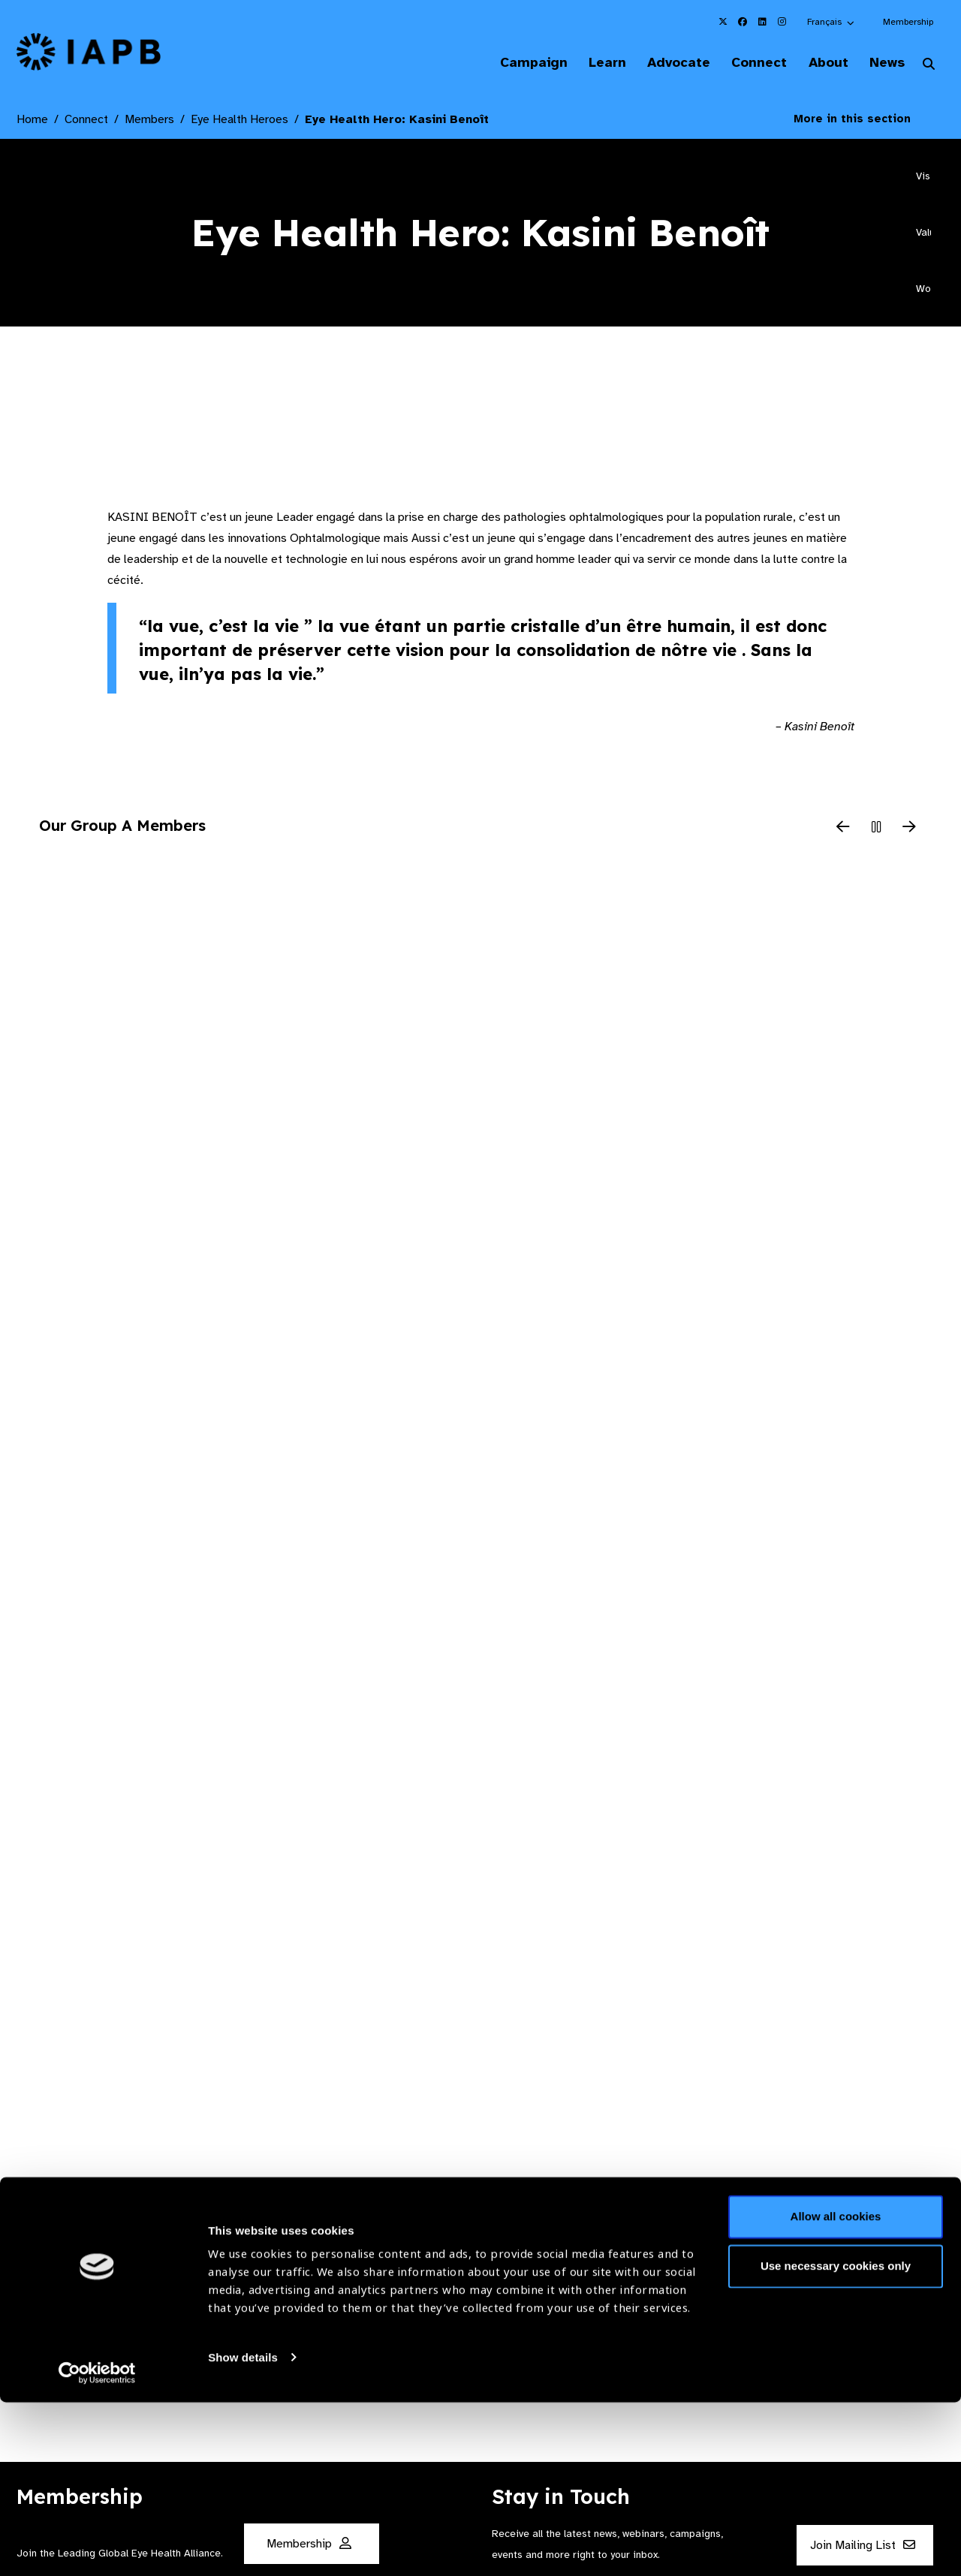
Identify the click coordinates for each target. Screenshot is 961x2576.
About (819, 63)
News (882, 63)
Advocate (661, 63)
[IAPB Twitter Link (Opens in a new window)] (723, 22)
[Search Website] (928, 66)
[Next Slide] (909, 829)
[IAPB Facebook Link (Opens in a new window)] (742, 22)
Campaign (507, 63)
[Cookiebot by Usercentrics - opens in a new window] (97, 2546)
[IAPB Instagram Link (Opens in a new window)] (781, 22)
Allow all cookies (836, 2391)
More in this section (863, 120)
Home (32, 121)
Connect (746, 63)
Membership (908, 22)
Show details (243, 2531)
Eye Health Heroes (239, 121)
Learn (585, 63)
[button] (831, 22)
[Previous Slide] (843, 829)
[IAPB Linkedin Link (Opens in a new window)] (762, 22)
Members (149, 121)
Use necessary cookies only (836, 2439)
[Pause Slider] (876, 829)
